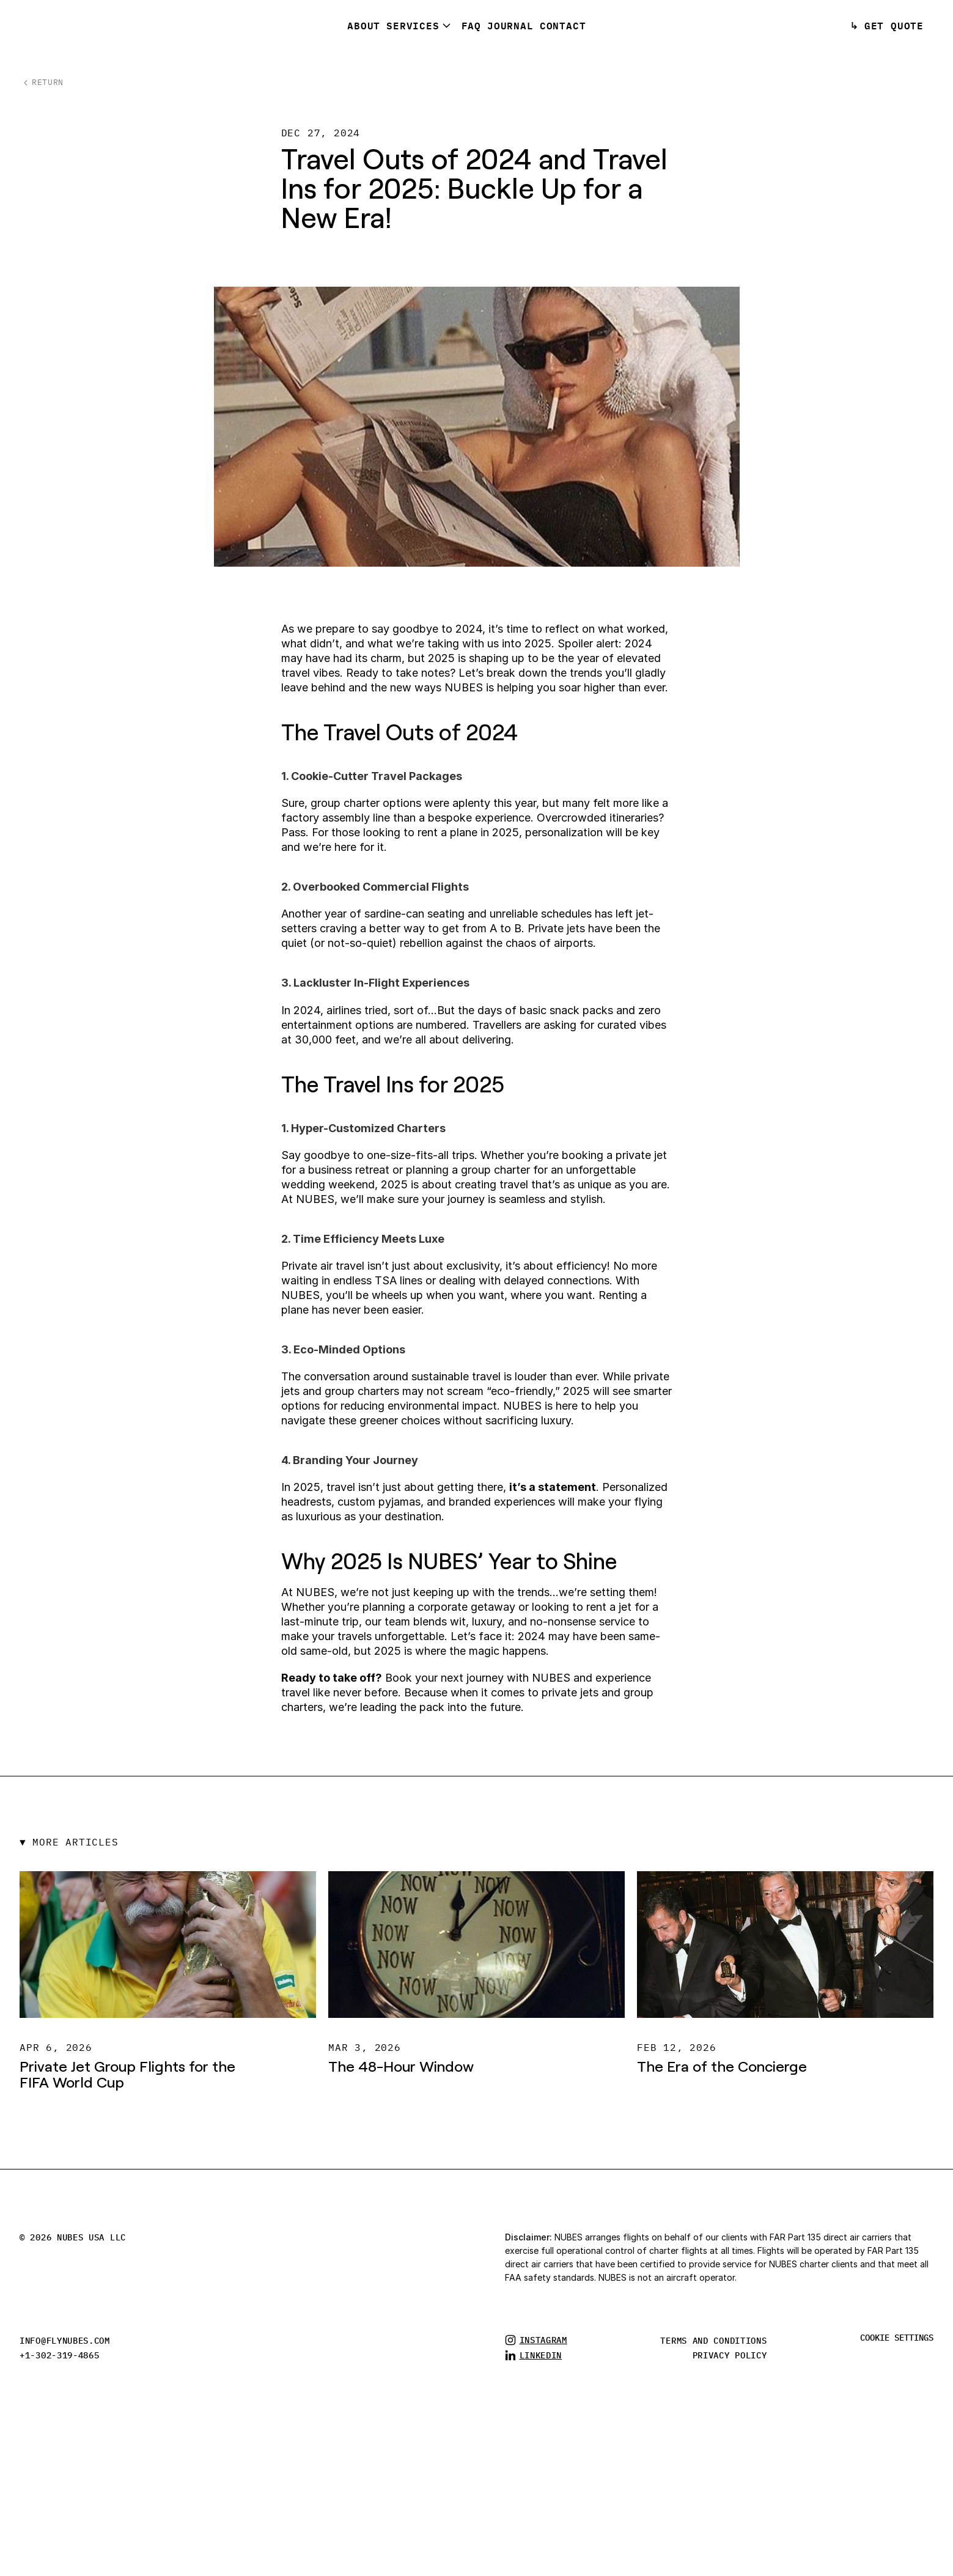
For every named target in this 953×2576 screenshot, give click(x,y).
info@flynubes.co (62, 2340)
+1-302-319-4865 (60, 2355)
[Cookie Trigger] (896, 2337)
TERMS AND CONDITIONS (713, 2340)
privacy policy (730, 2355)
